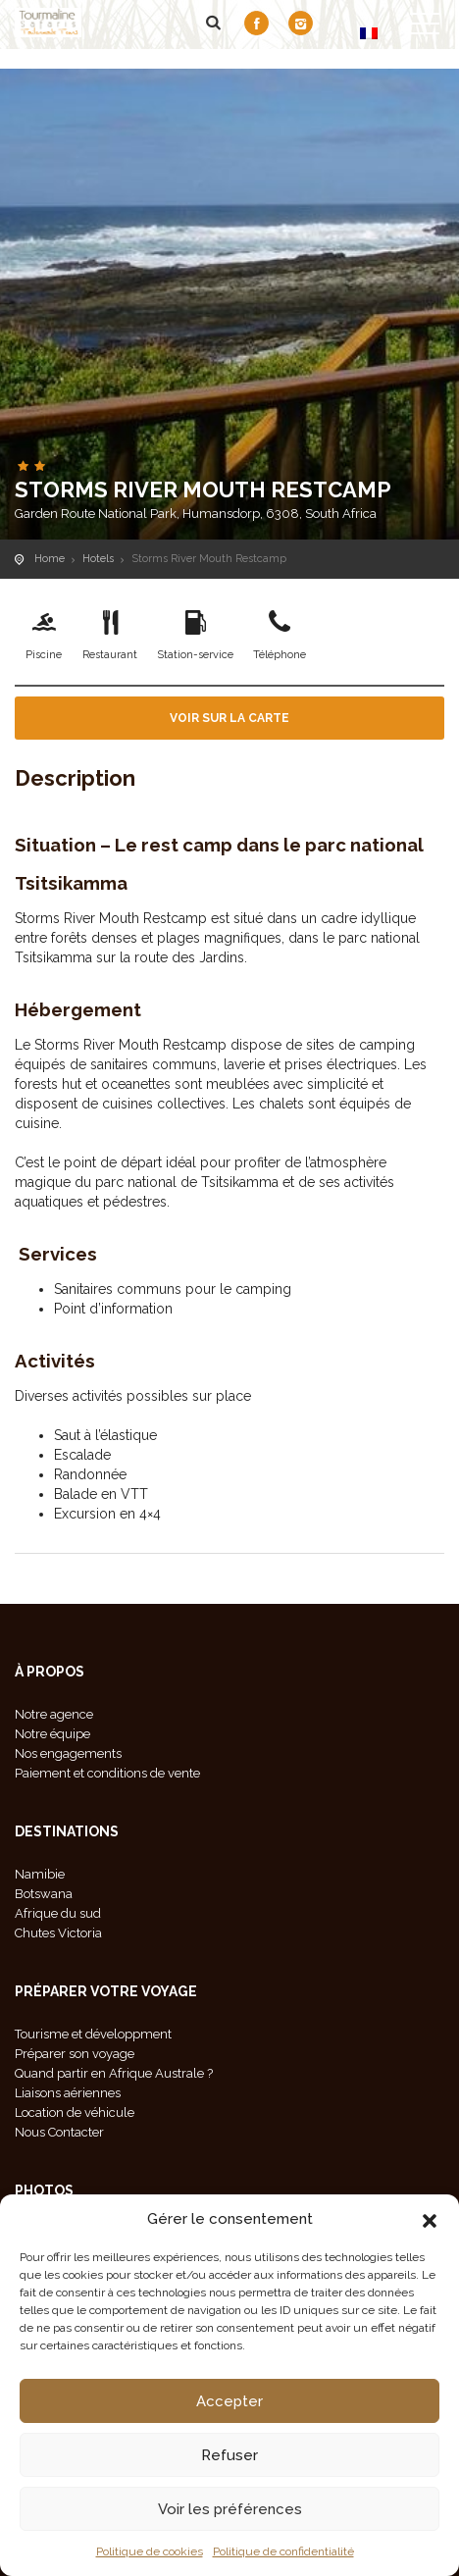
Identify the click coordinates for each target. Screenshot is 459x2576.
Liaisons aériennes (68, 2093)
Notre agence (54, 1714)
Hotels (98, 558)
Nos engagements (68, 1753)
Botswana (44, 1893)
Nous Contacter (59, 2132)
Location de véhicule (74, 2112)
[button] (429, 2219)
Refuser (229, 2455)
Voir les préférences (230, 2509)
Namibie (40, 1874)
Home (49, 558)
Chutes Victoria (58, 1933)
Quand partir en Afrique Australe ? (114, 2073)
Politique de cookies (149, 2551)
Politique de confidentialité (283, 2551)
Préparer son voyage (74, 2053)
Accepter (229, 2401)
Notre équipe (52, 1733)
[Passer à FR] (368, 33)
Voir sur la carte (229, 718)
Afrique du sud (58, 1913)
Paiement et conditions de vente (107, 1773)
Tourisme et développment (93, 2034)
